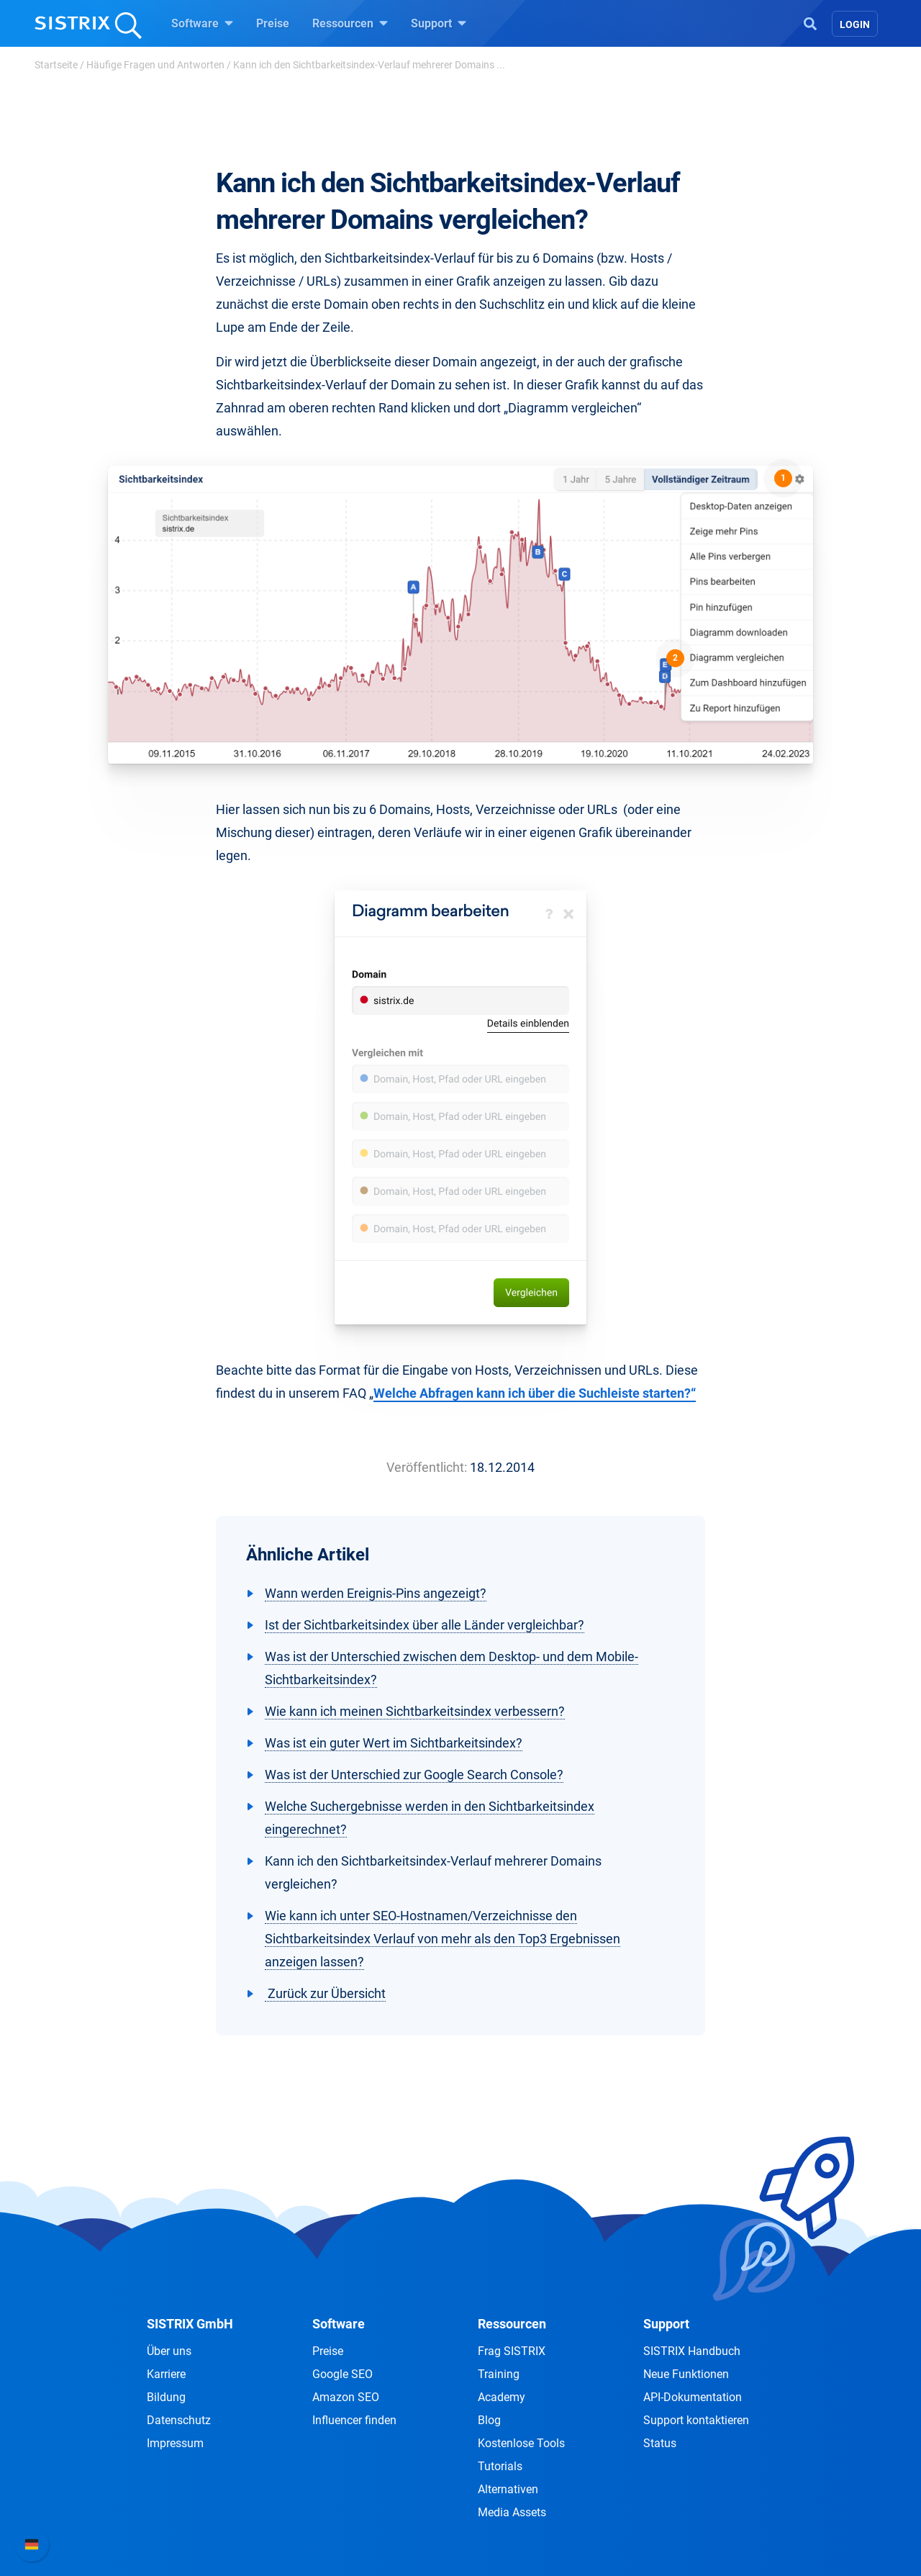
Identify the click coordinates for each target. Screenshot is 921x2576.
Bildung (166, 2397)
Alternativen (508, 2489)
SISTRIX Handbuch (691, 2351)
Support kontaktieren (696, 2420)
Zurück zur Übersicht (325, 1993)
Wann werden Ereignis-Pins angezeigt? (375, 1593)
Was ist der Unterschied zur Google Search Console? (414, 1774)
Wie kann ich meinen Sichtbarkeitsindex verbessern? (415, 1711)
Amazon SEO (345, 2397)
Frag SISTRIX (511, 2351)
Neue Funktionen (686, 2374)
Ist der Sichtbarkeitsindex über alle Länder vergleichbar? (424, 1624)
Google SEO (342, 2374)
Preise (272, 23)
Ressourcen (350, 23)
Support (438, 23)
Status (659, 2443)
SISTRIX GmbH (190, 2323)
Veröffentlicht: (426, 1467)
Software (202, 23)
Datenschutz (179, 2420)
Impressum (175, 2443)
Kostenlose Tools (521, 2443)
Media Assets (512, 2512)
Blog (489, 2420)
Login (855, 24)
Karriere (166, 2374)
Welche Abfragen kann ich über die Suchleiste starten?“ (534, 1393)
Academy (501, 2397)
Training (499, 2374)
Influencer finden (354, 2420)
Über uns (169, 2351)
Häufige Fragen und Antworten (155, 65)
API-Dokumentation (692, 2397)
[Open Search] (810, 22)
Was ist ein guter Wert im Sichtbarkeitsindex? (393, 1742)
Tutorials (500, 2466)
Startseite (56, 65)
